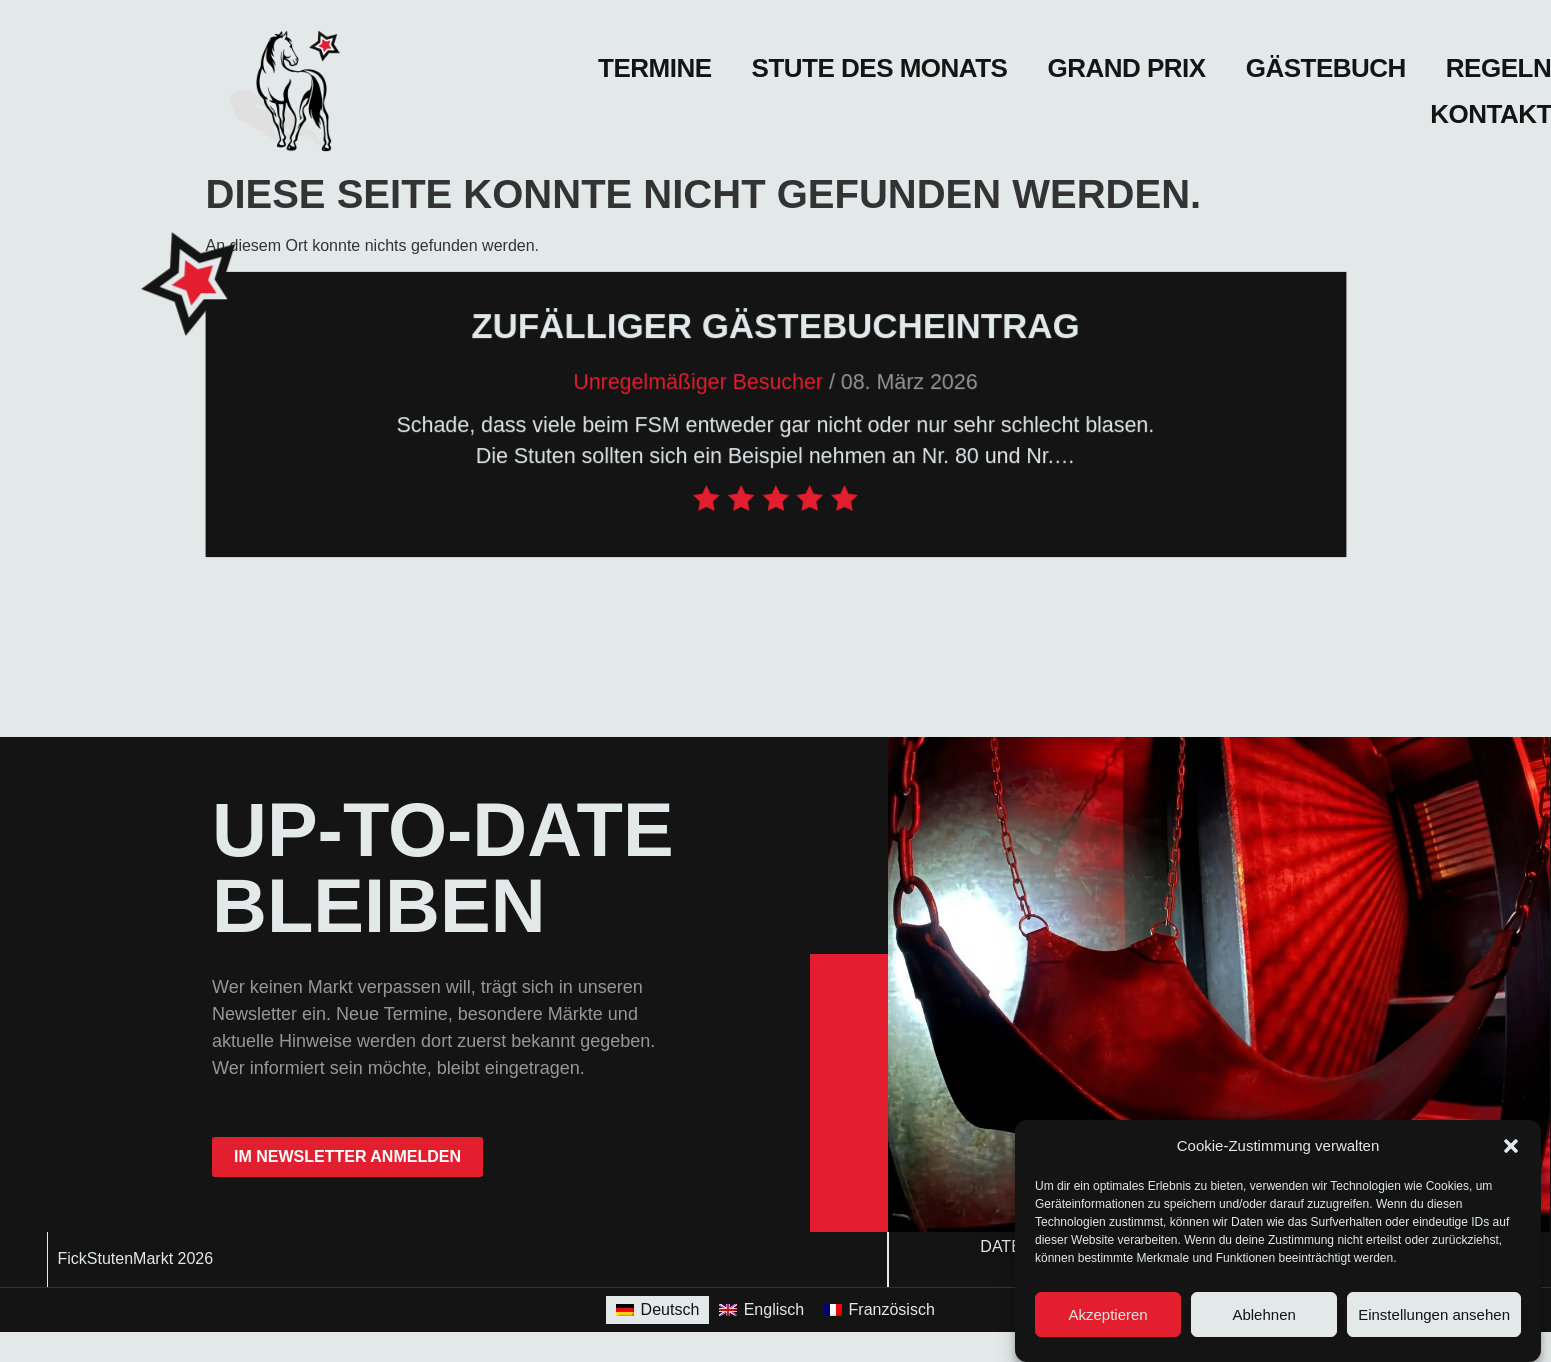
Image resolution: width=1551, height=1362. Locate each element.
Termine (655, 68)
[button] (1511, 1146)
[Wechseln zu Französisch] (879, 1310)
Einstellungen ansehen (1434, 1314)
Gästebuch (1326, 68)
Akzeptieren (1107, 1314)
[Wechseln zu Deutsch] (657, 1310)
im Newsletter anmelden (347, 1156)
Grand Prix (1126, 68)
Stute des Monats (880, 68)
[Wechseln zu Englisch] (761, 1310)
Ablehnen (1263, 1314)
